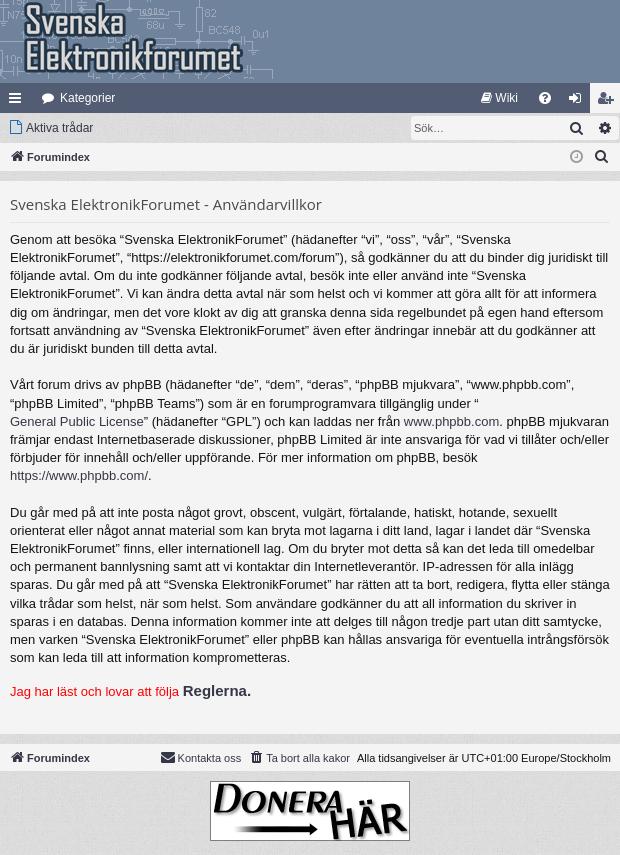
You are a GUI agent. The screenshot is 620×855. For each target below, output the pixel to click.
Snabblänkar (19, 102)
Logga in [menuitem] (579, 102)
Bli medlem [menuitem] (609, 102)
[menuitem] (499, 98)
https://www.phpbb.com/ (79, 475)
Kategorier (87, 98)
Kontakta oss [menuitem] (201, 757)
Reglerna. (217, 690)
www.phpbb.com (451, 421)
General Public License (77, 421)
